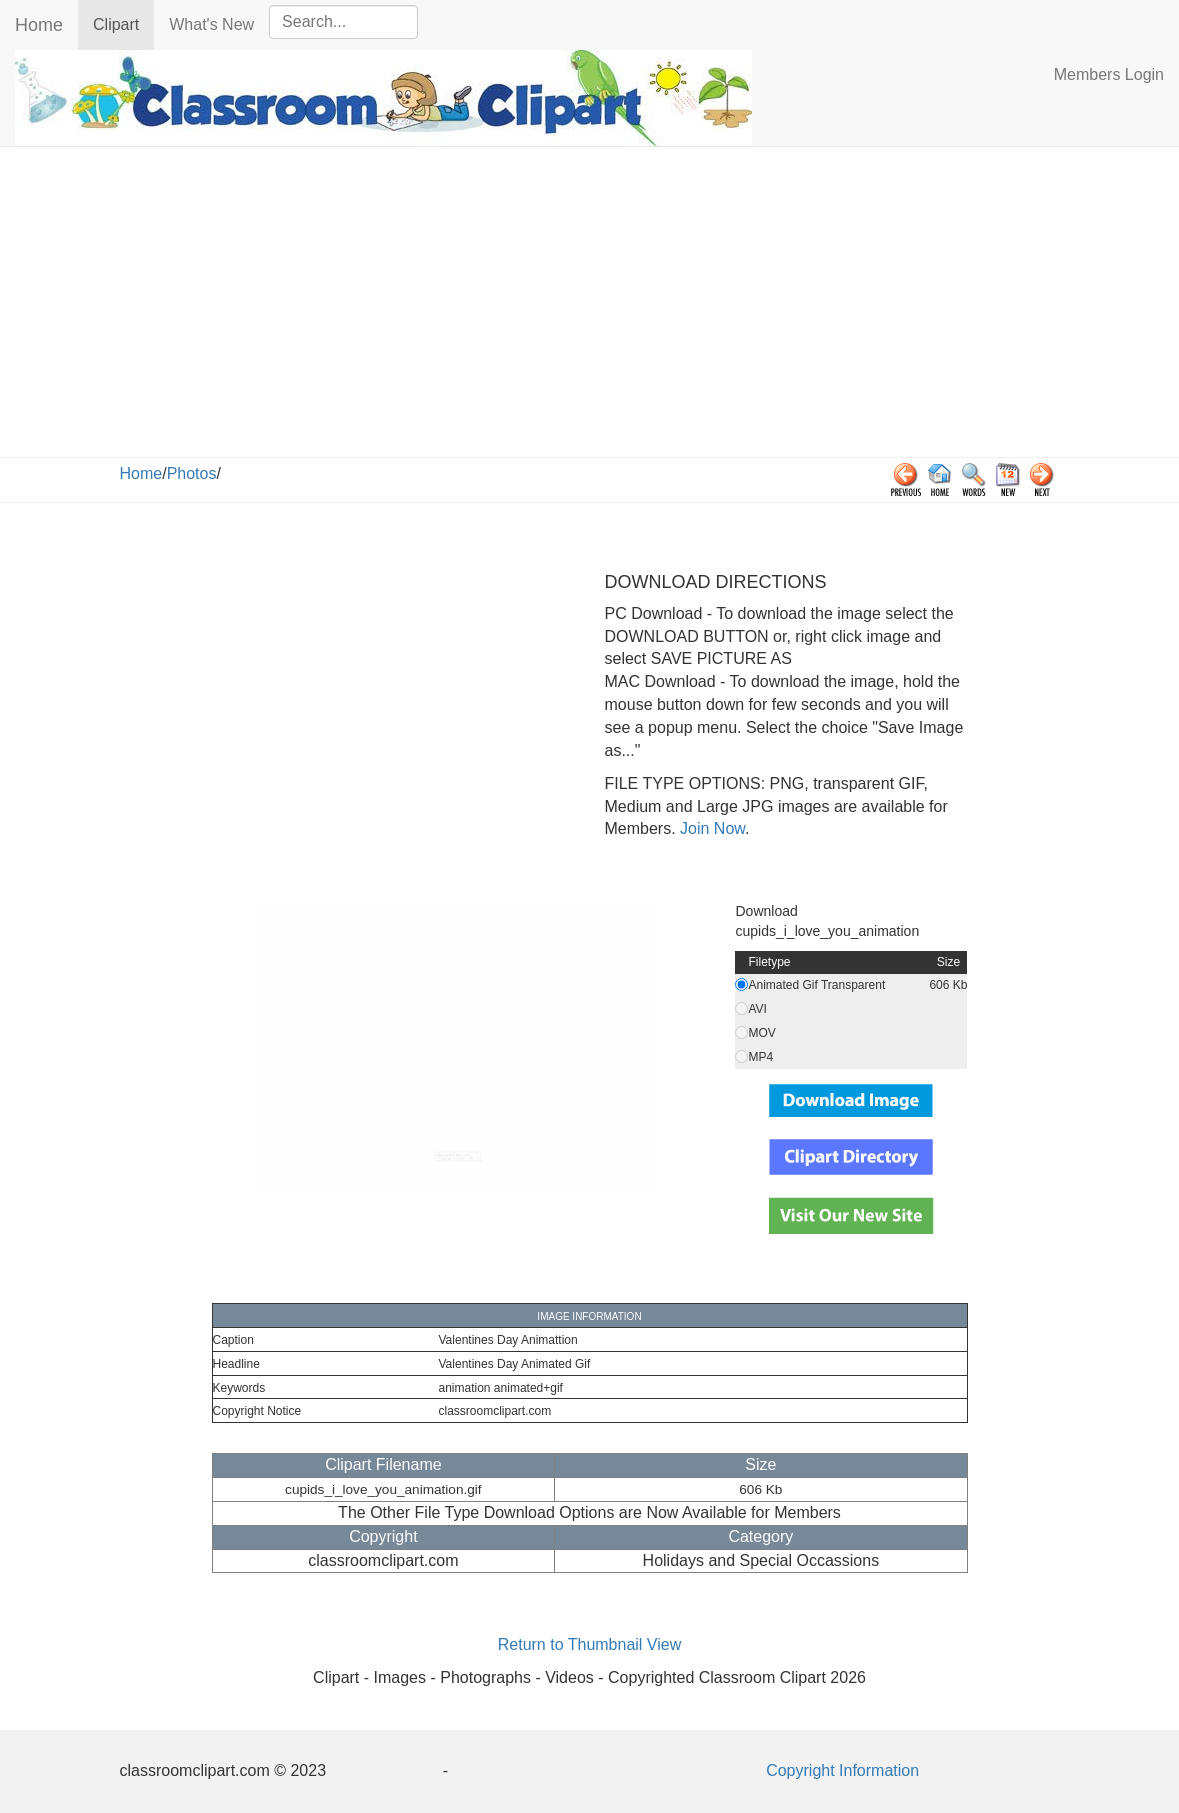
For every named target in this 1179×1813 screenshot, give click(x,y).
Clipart (123, 23)
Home (39, 25)
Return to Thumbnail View (590, 1644)
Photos (192, 473)
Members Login (1109, 74)
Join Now (710, 828)
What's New (211, 24)
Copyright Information (842, 1770)
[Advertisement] (590, 307)
